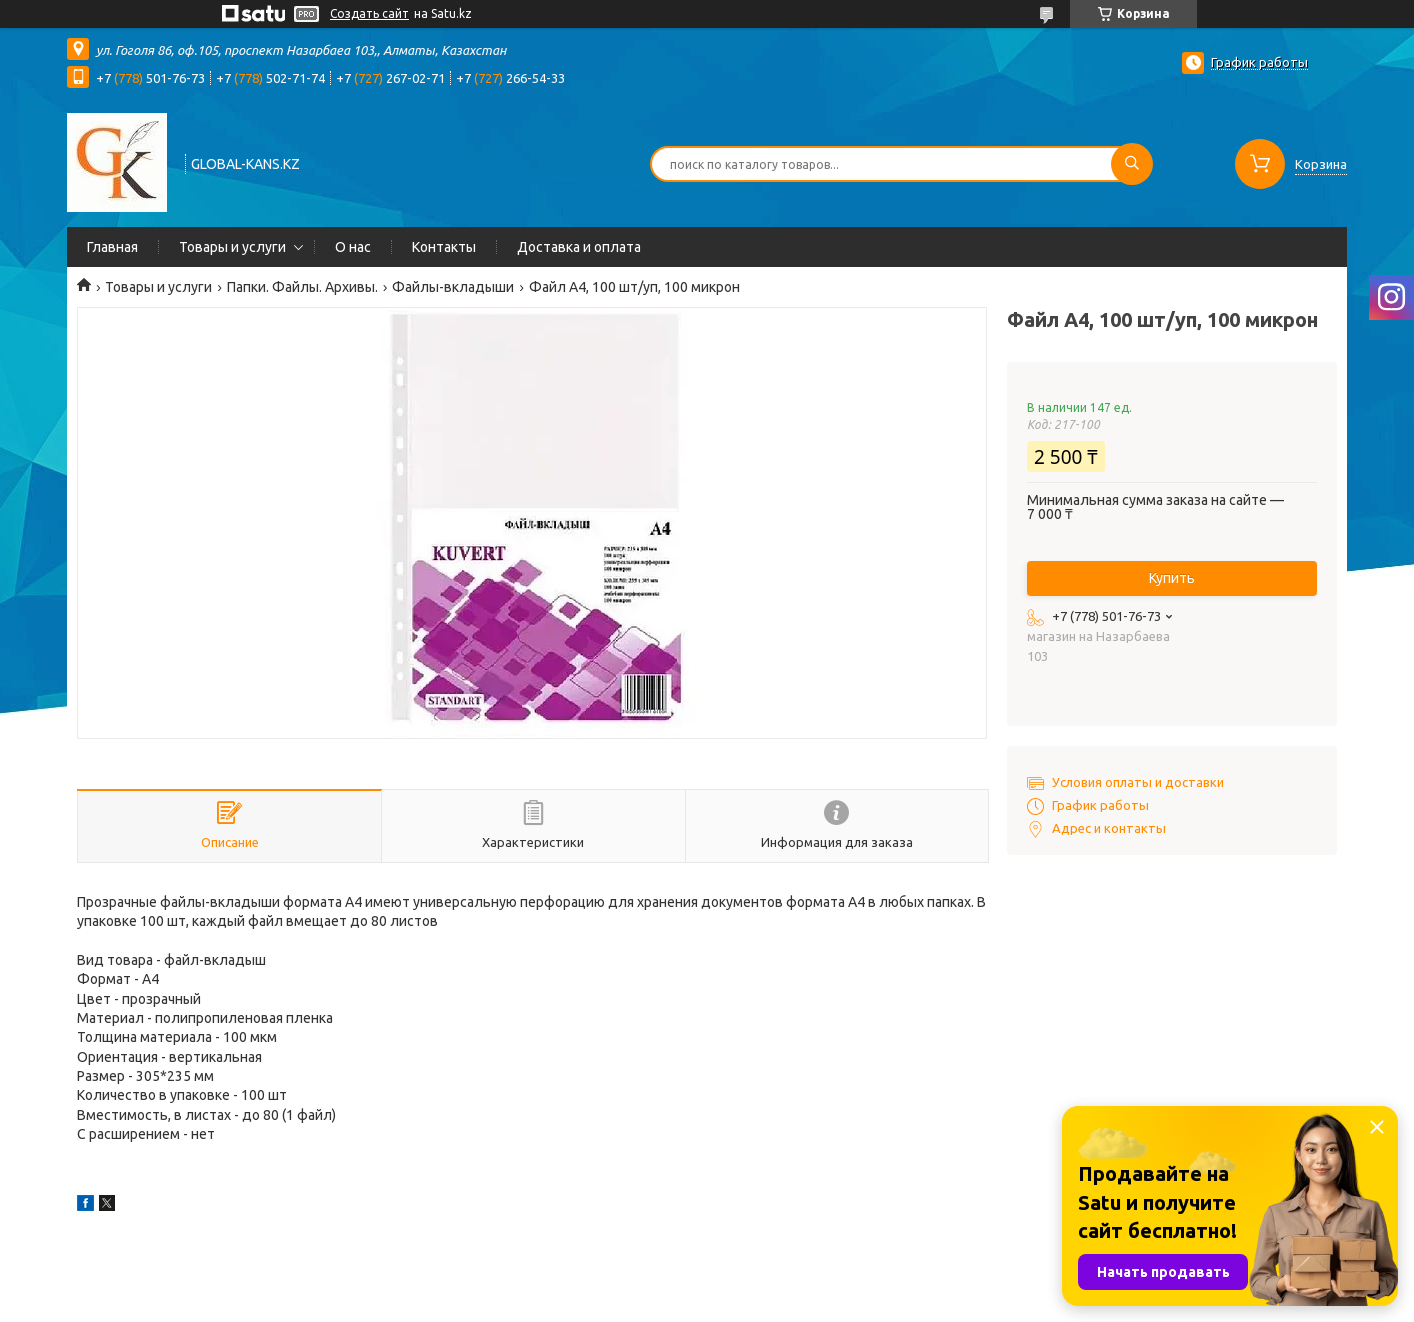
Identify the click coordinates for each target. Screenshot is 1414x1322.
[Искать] (1132, 164)
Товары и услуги (232, 247)
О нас (353, 247)
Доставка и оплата (579, 247)
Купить (1172, 578)
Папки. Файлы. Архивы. (302, 287)
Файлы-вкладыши (453, 287)
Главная (112, 247)
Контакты (444, 247)
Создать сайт (369, 13)
